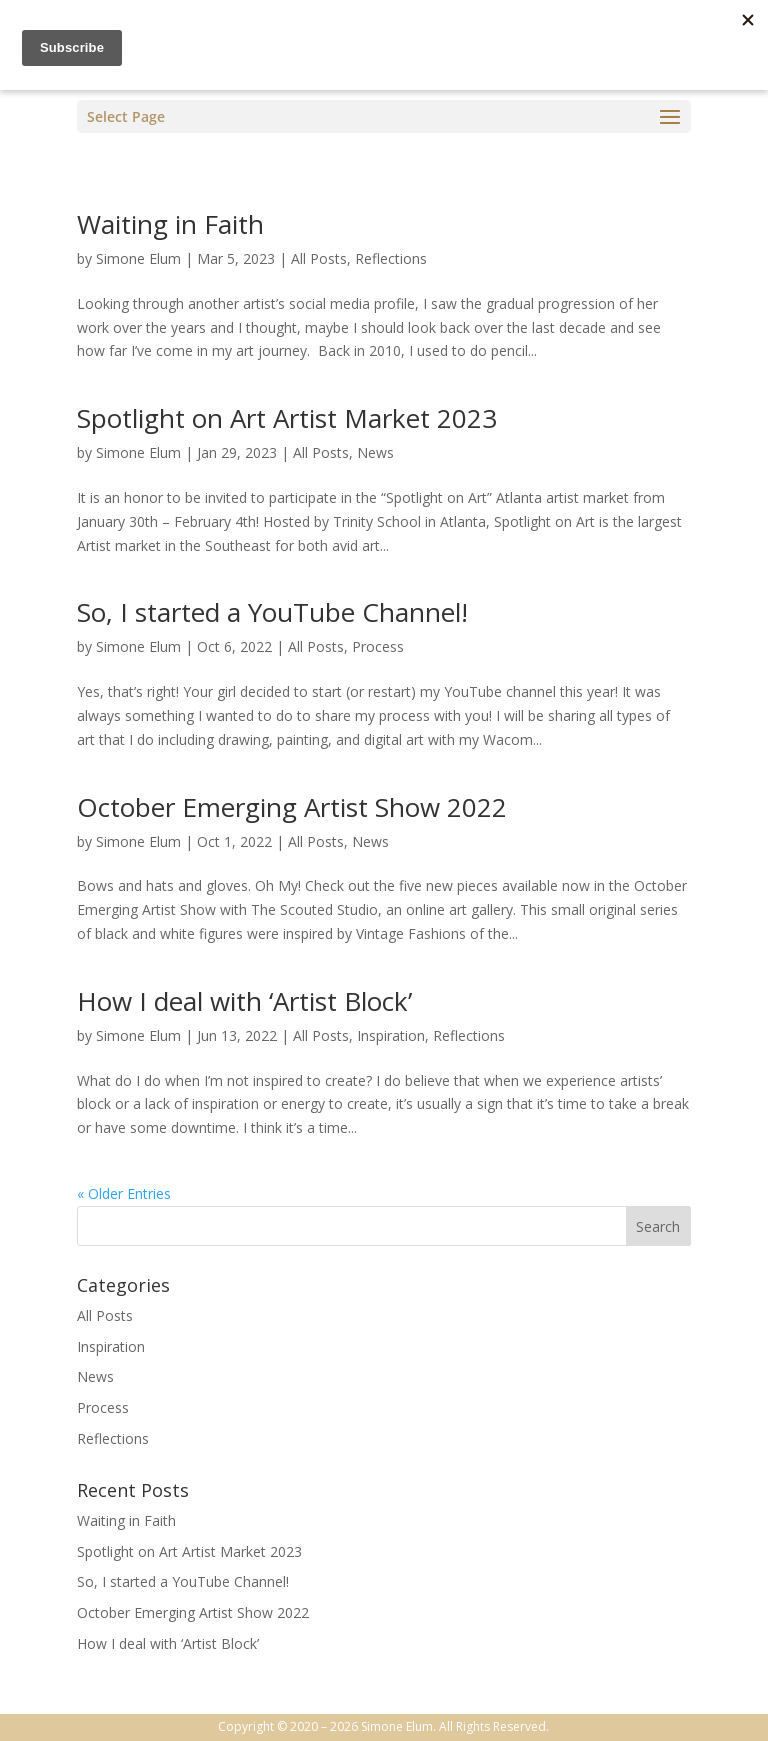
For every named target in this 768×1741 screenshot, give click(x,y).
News (375, 452)
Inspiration (391, 1035)
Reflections (391, 258)
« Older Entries (124, 1193)
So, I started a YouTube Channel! (272, 612)
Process (378, 646)
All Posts (319, 258)
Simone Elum (138, 258)
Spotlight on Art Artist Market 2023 (287, 418)
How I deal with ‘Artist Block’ (244, 1001)
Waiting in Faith (170, 224)
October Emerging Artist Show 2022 (292, 807)
